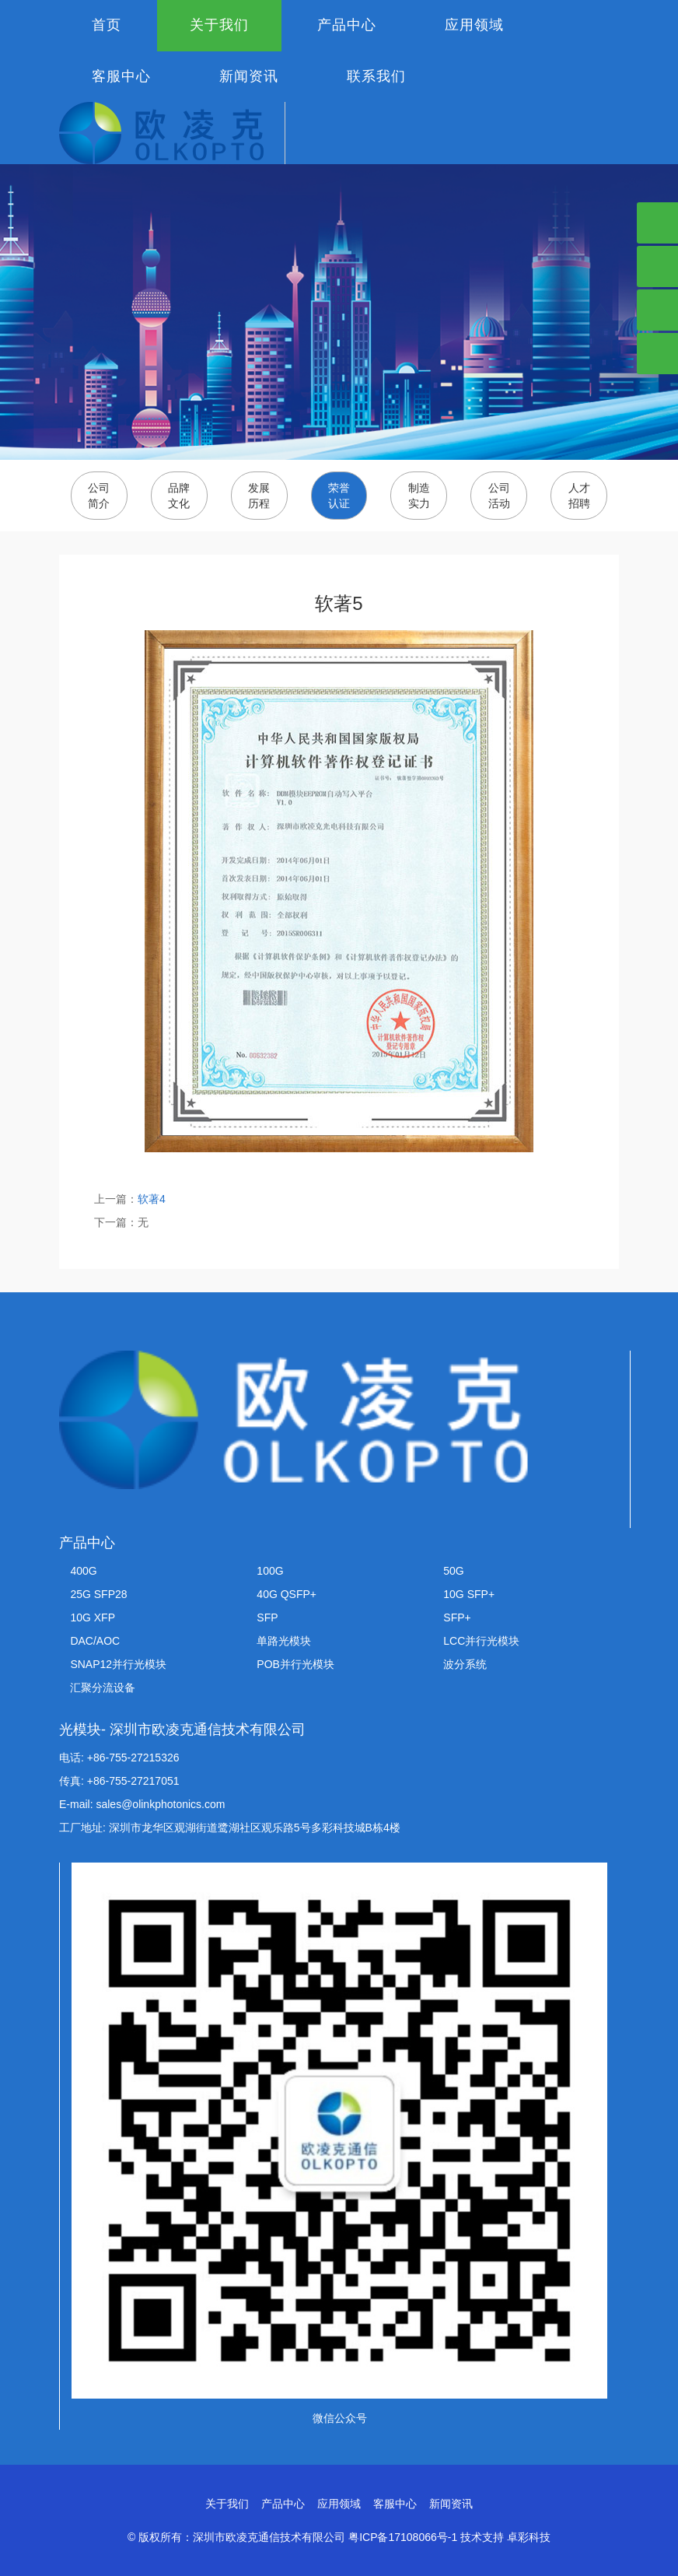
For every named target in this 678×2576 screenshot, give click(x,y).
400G (83, 1571)
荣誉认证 (339, 496)
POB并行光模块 (295, 1664)
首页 (106, 25)
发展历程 (259, 496)
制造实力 (419, 496)
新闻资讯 (248, 76)
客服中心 (121, 76)
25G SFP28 (98, 1594)
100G (270, 1571)
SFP (267, 1617)
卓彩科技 (528, 2537)
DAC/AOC (95, 1641)
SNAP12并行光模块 (118, 1664)
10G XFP (92, 1617)
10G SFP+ (469, 1594)
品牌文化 (179, 496)
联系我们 (376, 76)
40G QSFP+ (286, 1594)
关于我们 (219, 25)
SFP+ (456, 1617)
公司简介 (99, 496)
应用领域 (474, 25)
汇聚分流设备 (102, 1687)
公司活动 (499, 496)
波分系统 (465, 1664)
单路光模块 (284, 1641)
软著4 (152, 1199)
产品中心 (346, 25)
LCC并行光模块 (481, 1641)
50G (453, 1571)
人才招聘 (579, 496)
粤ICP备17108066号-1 (402, 2537)
